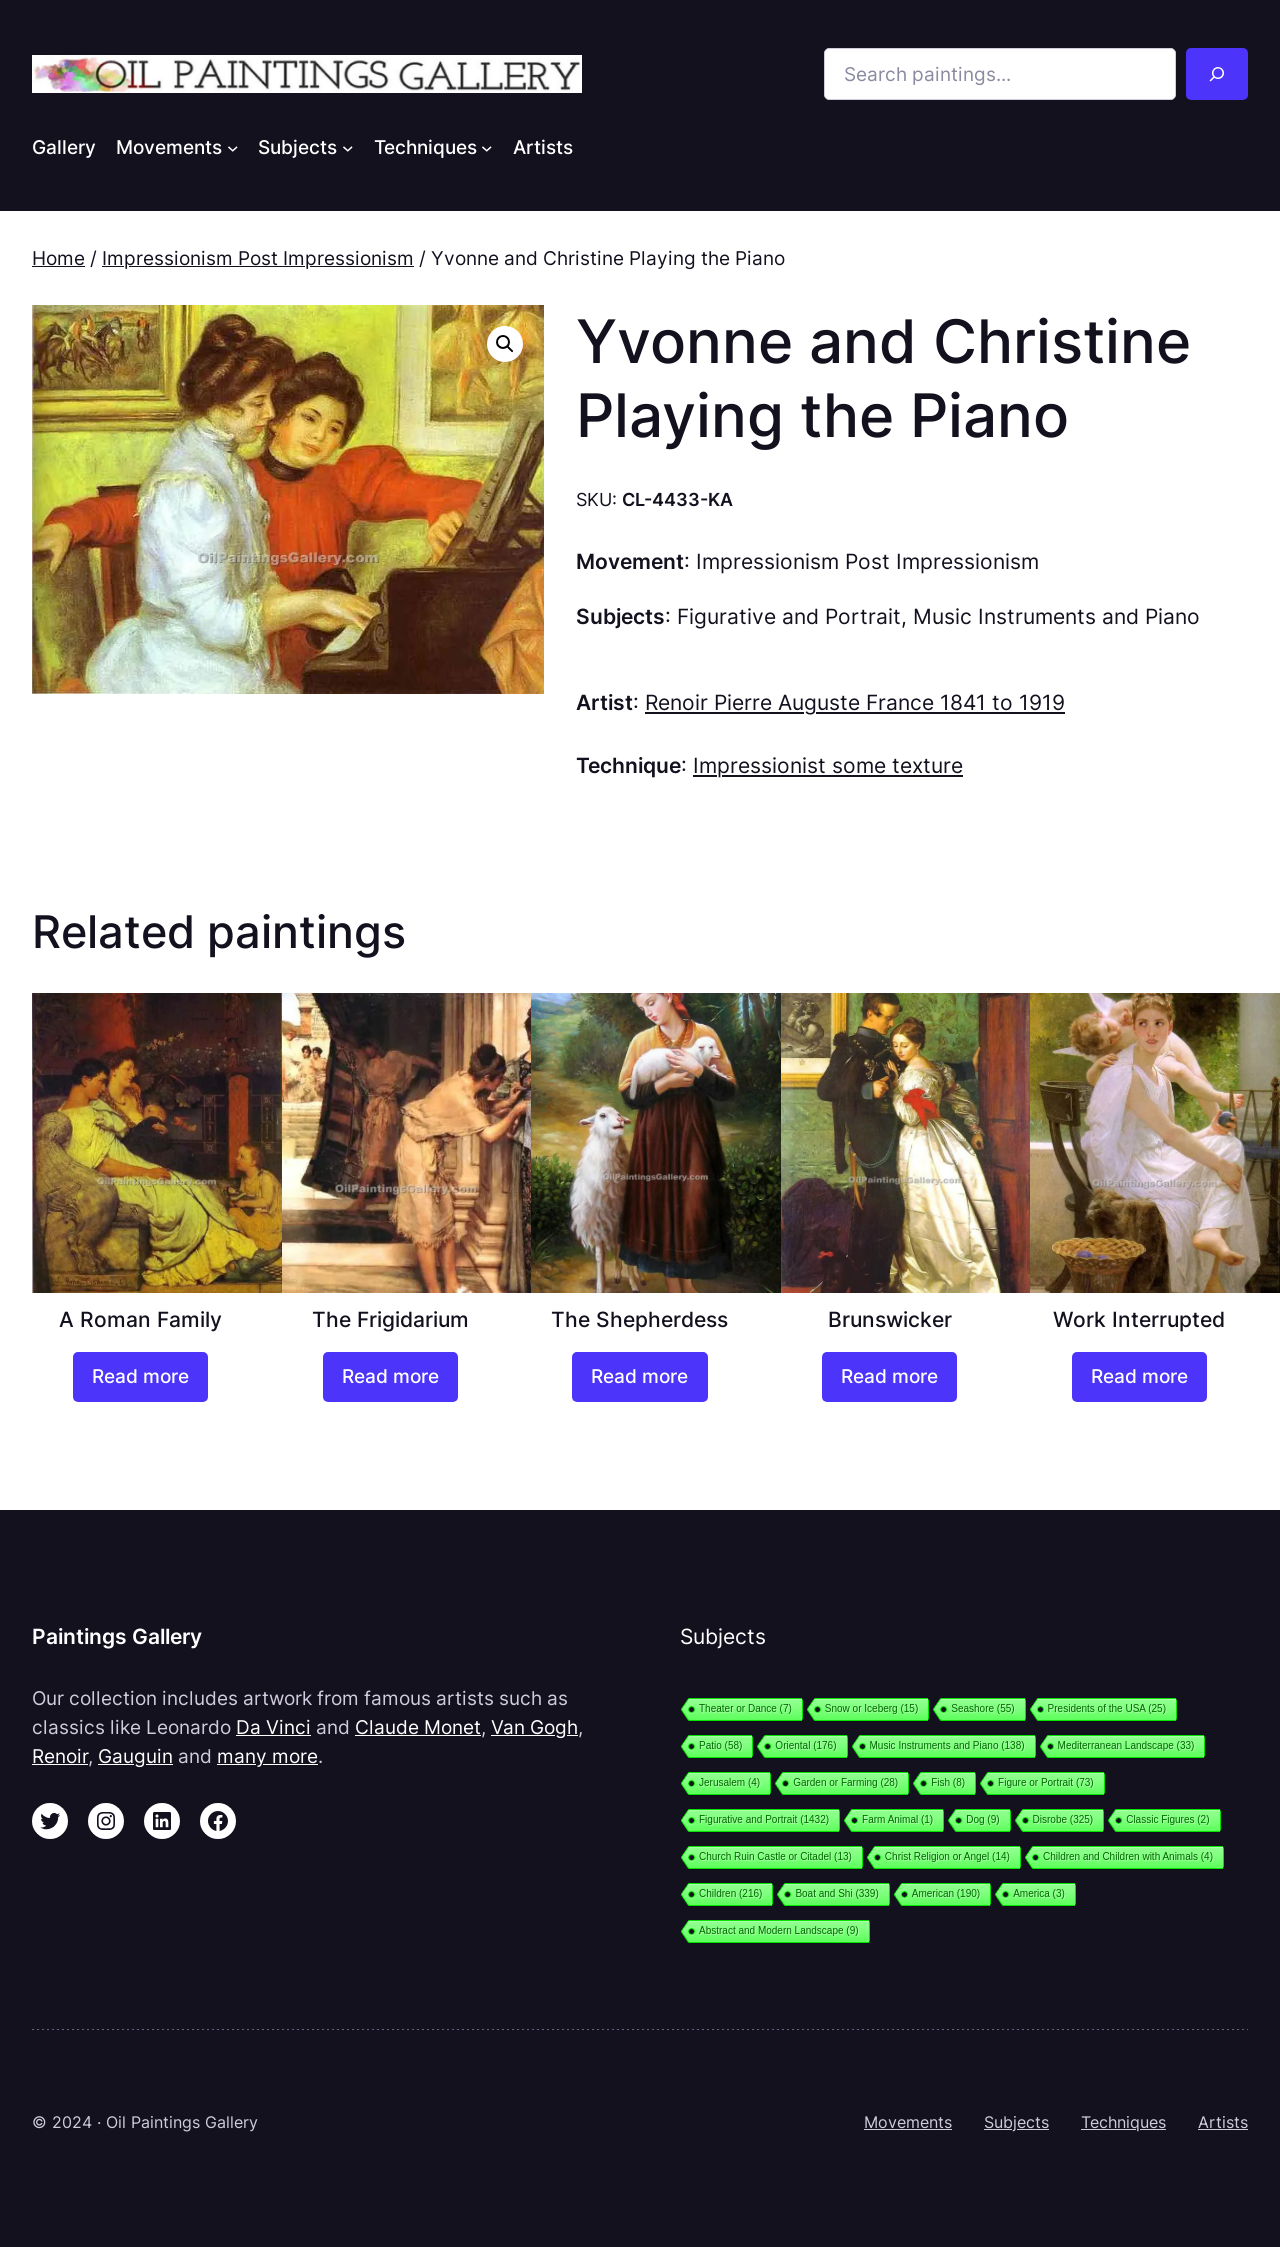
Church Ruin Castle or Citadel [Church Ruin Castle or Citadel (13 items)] (775, 1856)
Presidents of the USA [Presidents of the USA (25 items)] (1107, 1708)
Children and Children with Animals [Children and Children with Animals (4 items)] (1128, 1856)
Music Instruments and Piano (1056, 616)
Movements (908, 2122)
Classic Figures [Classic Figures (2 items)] (1167, 1819)
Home (58, 258)
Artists (1223, 2122)
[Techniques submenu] (487, 147)
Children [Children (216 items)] (730, 1893)
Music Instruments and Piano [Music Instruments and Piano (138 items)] (947, 1745)
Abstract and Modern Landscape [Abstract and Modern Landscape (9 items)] (779, 1930)
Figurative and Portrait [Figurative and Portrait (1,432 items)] (764, 1819)
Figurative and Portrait (789, 616)
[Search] (1217, 74)
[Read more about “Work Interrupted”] (1139, 1377)
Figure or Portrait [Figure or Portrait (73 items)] (1046, 1782)
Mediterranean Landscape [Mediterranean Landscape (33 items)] (1126, 1745)
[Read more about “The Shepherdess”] (639, 1377)
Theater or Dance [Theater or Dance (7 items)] (745, 1708)
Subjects (1016, 2122)
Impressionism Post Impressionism (258, 258)
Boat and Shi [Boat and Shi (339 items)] (836, 1893)
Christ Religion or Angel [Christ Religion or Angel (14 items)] (947, 1856)
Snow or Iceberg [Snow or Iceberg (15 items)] (871, 1708)
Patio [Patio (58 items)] (720, 1745)
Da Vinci (273, 1727)
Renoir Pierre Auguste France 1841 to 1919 (855, 702)
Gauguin (135, 1756)
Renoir (60, 1756)
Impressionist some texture (828, 765)
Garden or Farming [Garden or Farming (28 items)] (845, 1782)
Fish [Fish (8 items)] (948, 1782)
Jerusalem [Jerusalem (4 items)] (729, 1782)
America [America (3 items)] (1039, 1893)
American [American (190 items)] (946, 1893)
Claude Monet (418, 1727)
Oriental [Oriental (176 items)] (805, 1745)
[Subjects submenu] (348, 147)
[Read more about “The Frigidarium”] (390, 1377)
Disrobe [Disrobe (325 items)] (1063, 1819)
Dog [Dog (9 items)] (982, 1819)
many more (267, 1756)
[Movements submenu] (233, 147)
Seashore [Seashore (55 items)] (982, 1708)
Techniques (1123, 2122)
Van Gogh (534, 1727)
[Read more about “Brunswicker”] (889, 1377)
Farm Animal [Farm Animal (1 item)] (897, 1819)
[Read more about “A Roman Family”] (140, 1377)
